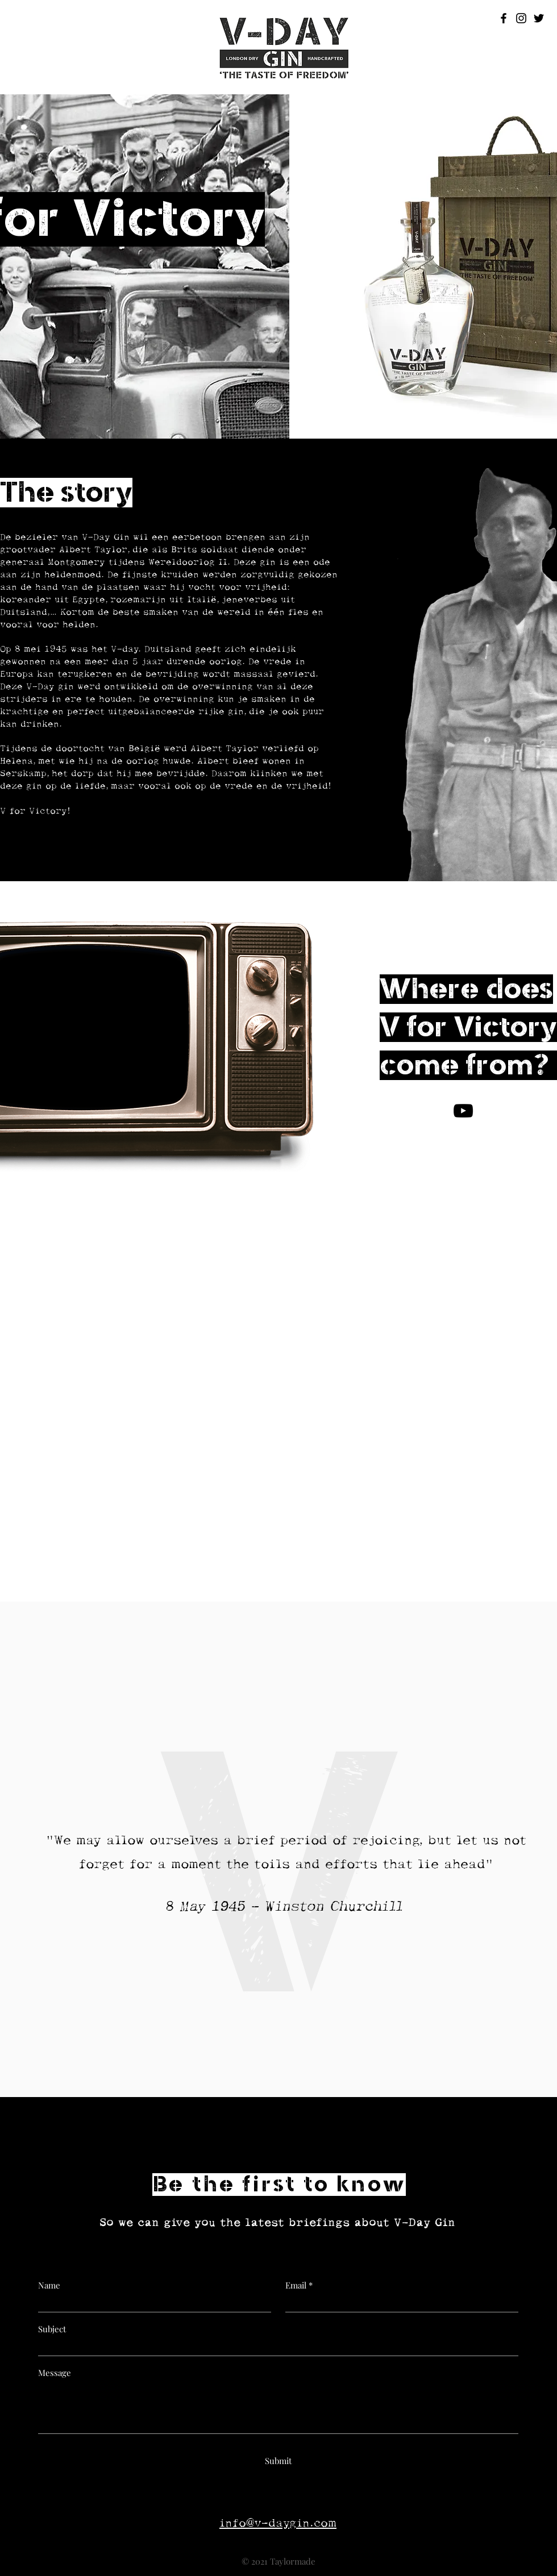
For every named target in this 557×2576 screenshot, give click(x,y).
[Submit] (278, 2460)
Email (295, 2285)
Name (49, 2285)
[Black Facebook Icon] (503, 18)
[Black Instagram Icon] (521, 18)
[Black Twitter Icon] (539, 18)
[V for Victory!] (463, 1111)
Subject (52, 2329)
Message (54, 2373)
